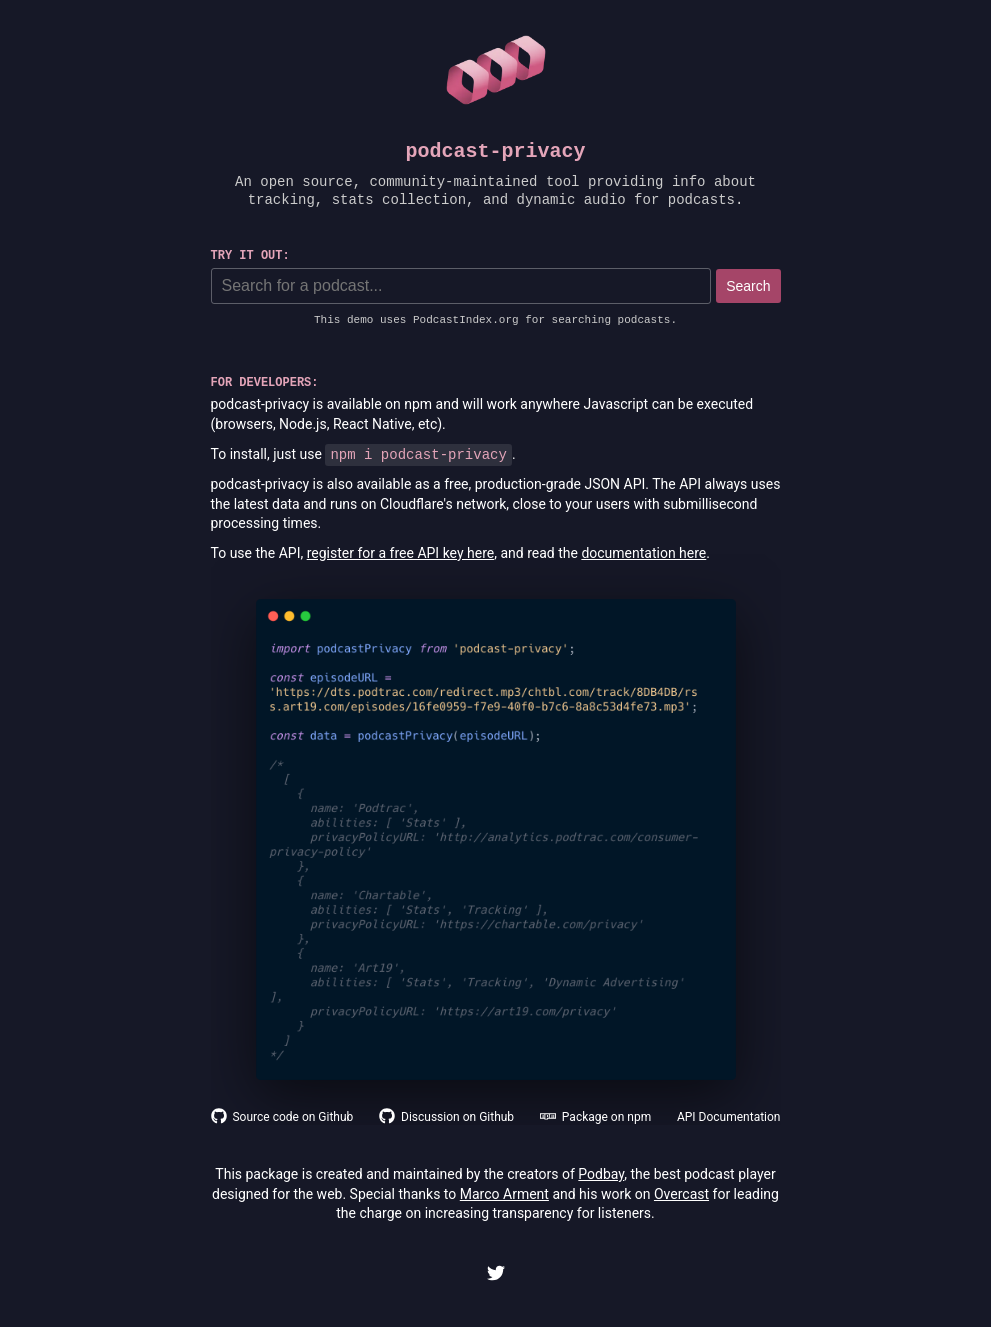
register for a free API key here (401, 553)
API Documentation (729, 1117)
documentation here (643, 553)
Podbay (601, 1174)
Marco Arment (504, 1194)
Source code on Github (282, 1117)
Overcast (681, 1194)
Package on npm (595, 1117)
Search (748, 286)
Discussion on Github (446, 1117)
